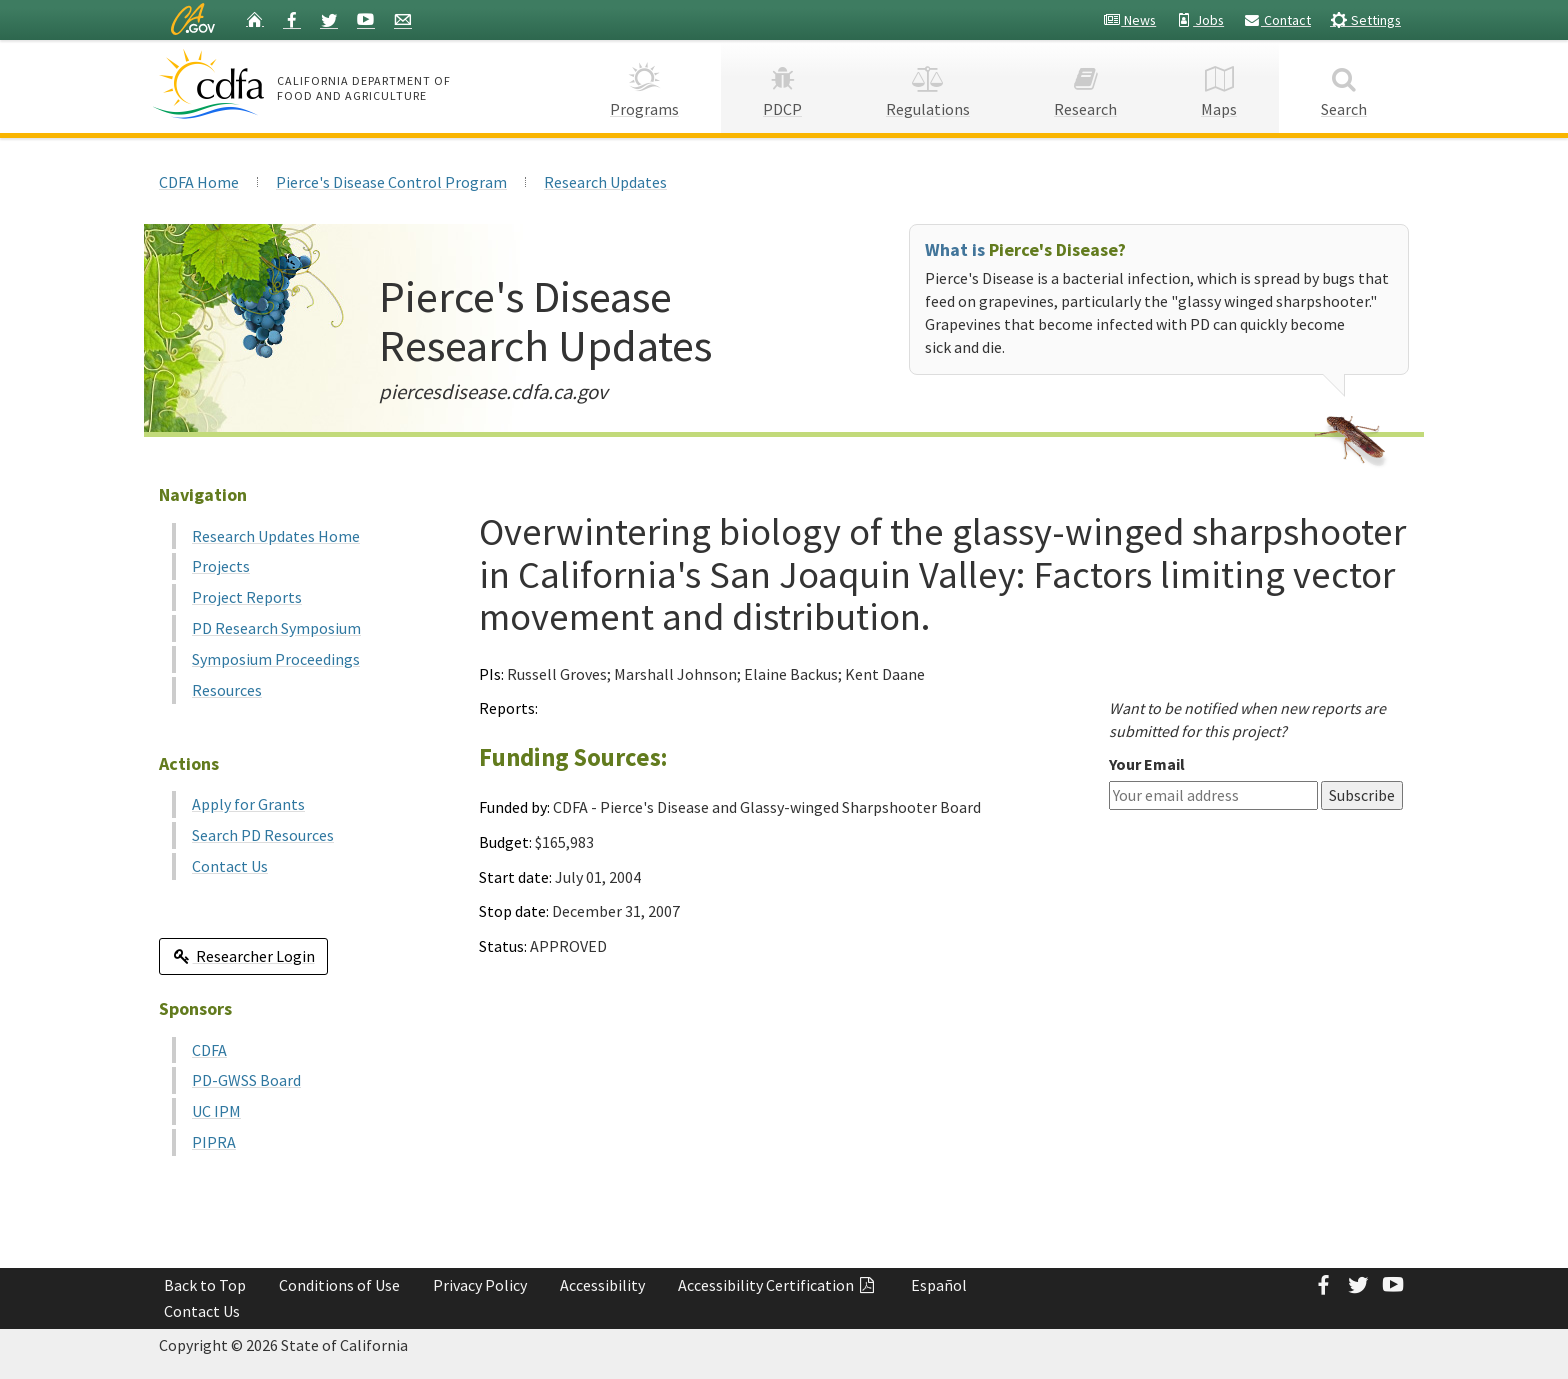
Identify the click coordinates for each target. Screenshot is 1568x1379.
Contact (1277, 20)
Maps (1219, 85)
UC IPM (216, 1111)
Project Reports (247, 597)
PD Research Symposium (276, 628)
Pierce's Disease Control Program (391, 182)
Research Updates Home (276, 536)
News (1129, 20)
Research (1085, 85)
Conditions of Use (339, 1285)
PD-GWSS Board (246, 1080)
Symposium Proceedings (276, 659)
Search (1344, 85)
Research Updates (605, 182)
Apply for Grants (248, 804)
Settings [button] (1365, 19)
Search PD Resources (263, 835)
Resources (227, 690)
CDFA (209, 1050)
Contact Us (230, 866)
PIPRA (214, 1142)
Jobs (1199, 20)
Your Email (1147, 764)
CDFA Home (199, 182)
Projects (221, 566)
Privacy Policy (480, 1285)
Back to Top (205, 1285)
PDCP (782, 85)
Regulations (928, 85)
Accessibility (602, 1285)
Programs (644, 85)
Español (939, 1285)
